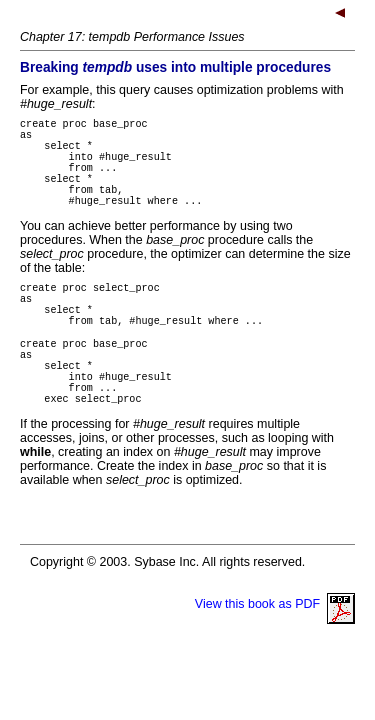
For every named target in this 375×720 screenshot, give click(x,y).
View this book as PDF (275, 658)
